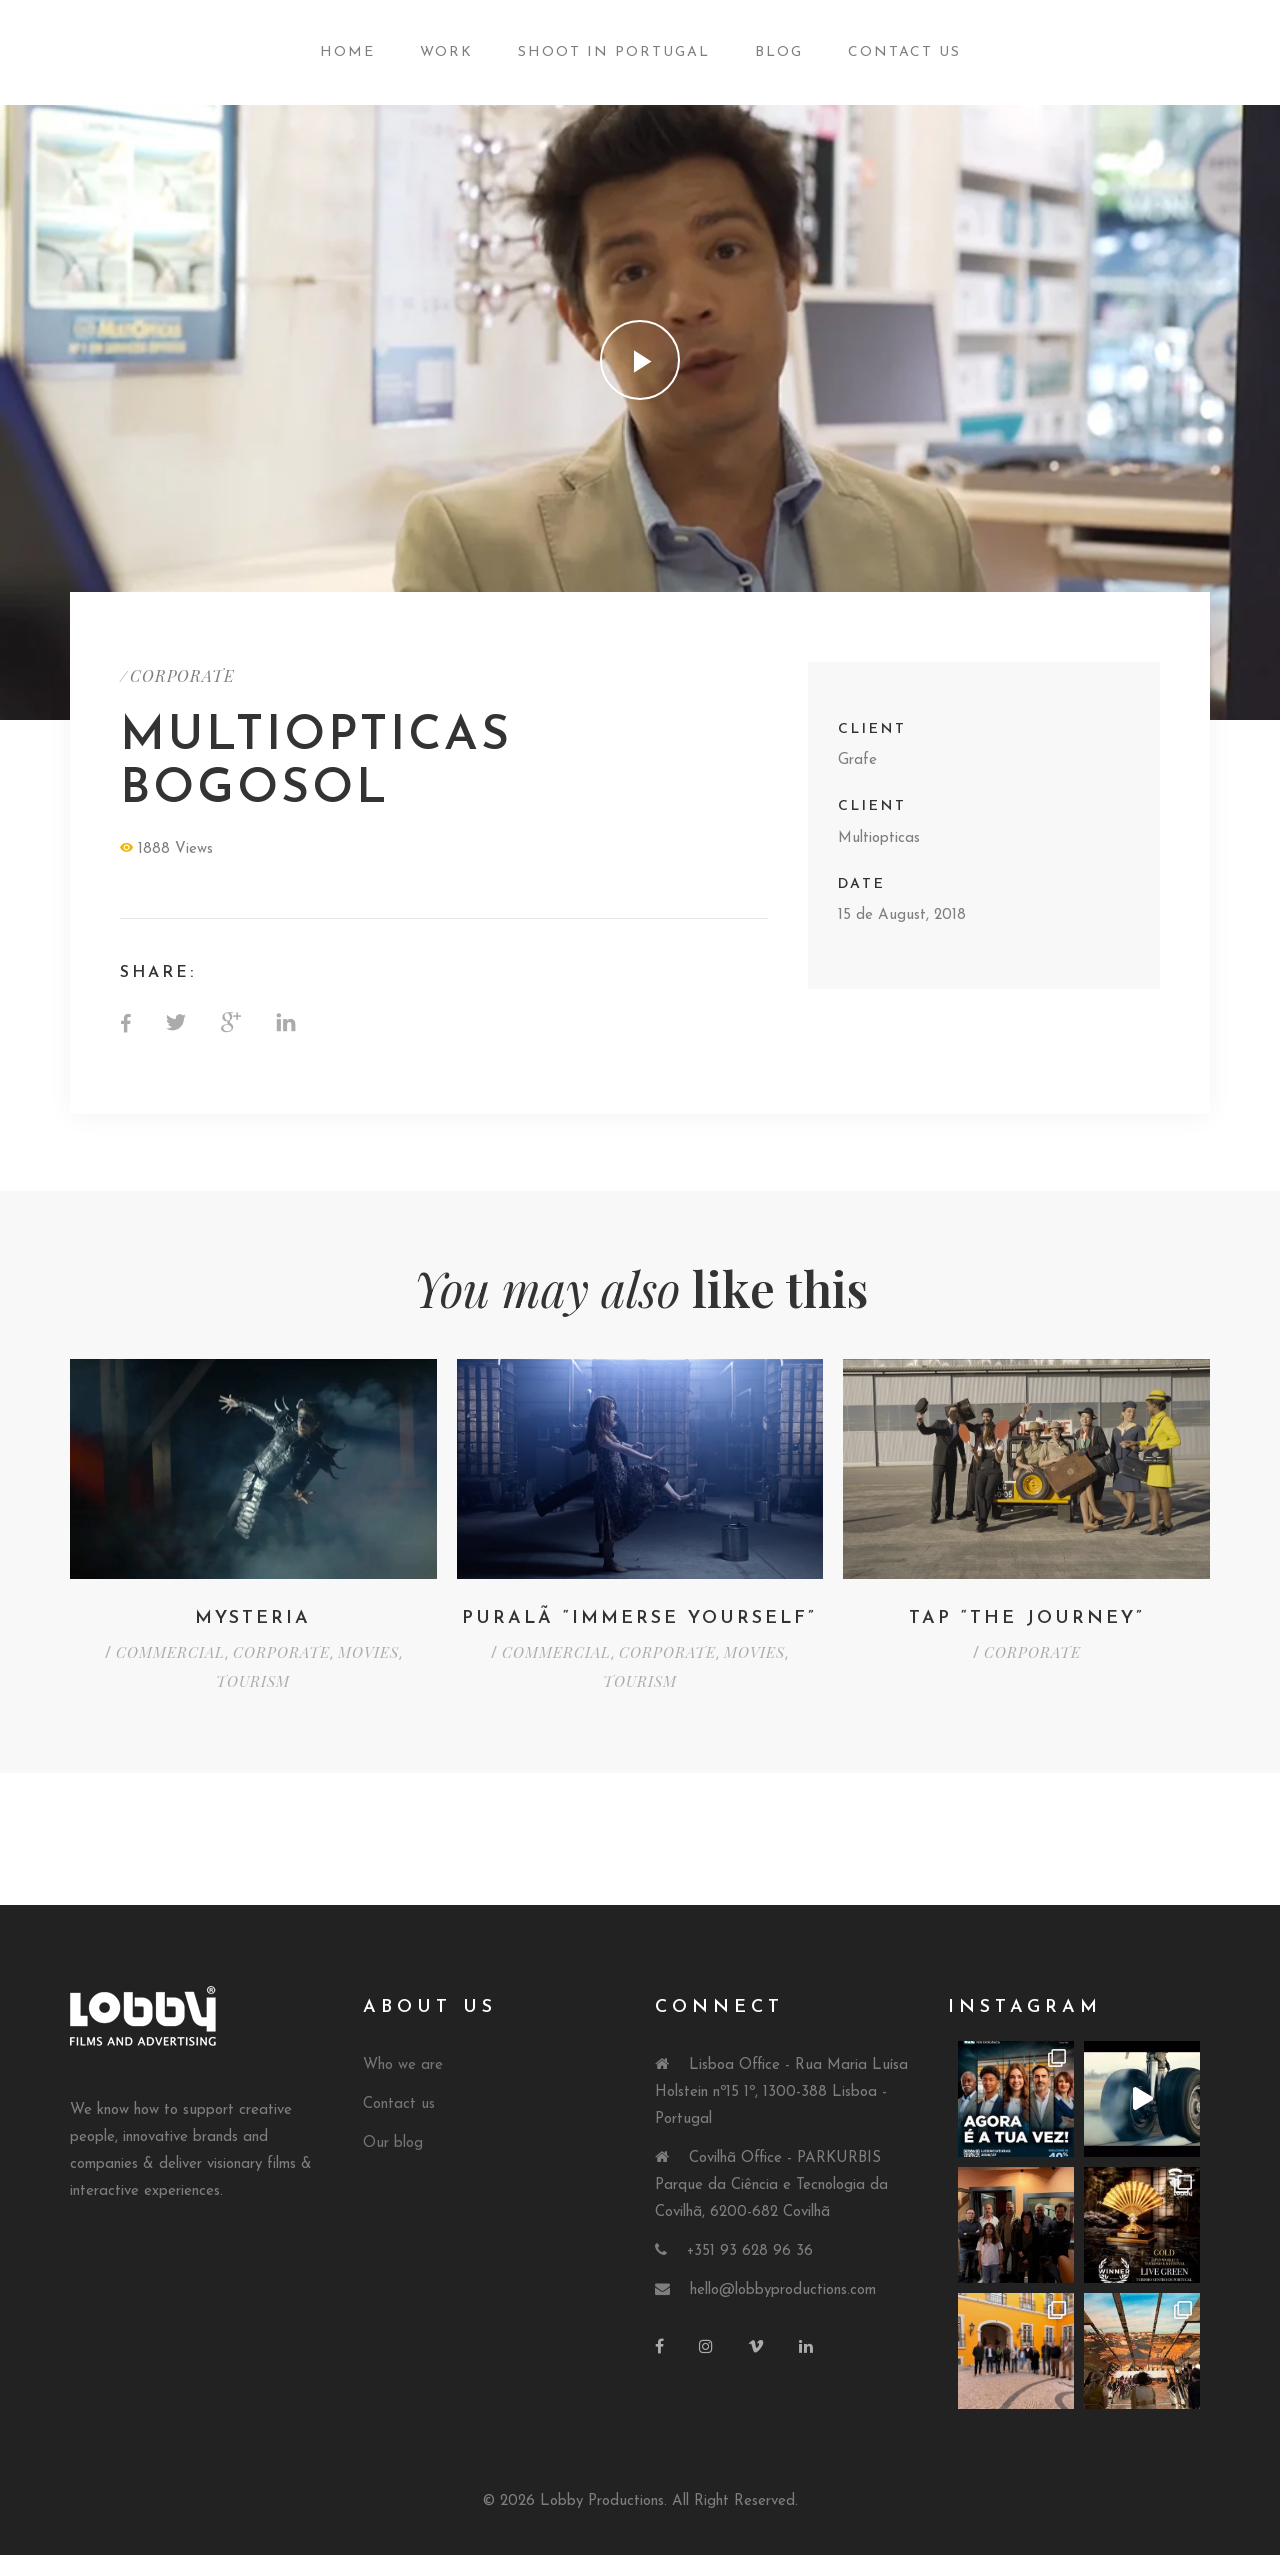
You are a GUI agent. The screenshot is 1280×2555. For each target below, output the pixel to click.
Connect (719, 2007)
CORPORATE (182, 675)
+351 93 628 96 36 (750, 2251)
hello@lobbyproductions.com (783, 2290)
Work (446, 52)
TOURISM (253, 1681)
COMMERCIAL (170, 1652)
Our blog (393, 2143)
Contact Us (904, 52)
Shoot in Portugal (614, 52)
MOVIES (368, 1652)
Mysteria (253, 1618)
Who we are (403, 2065)
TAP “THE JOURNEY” (1027, 1618)
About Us (430, 2007)
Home (347, 52)
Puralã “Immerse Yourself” (639, 1618)
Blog (779, 52)
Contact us (399, 2104)
